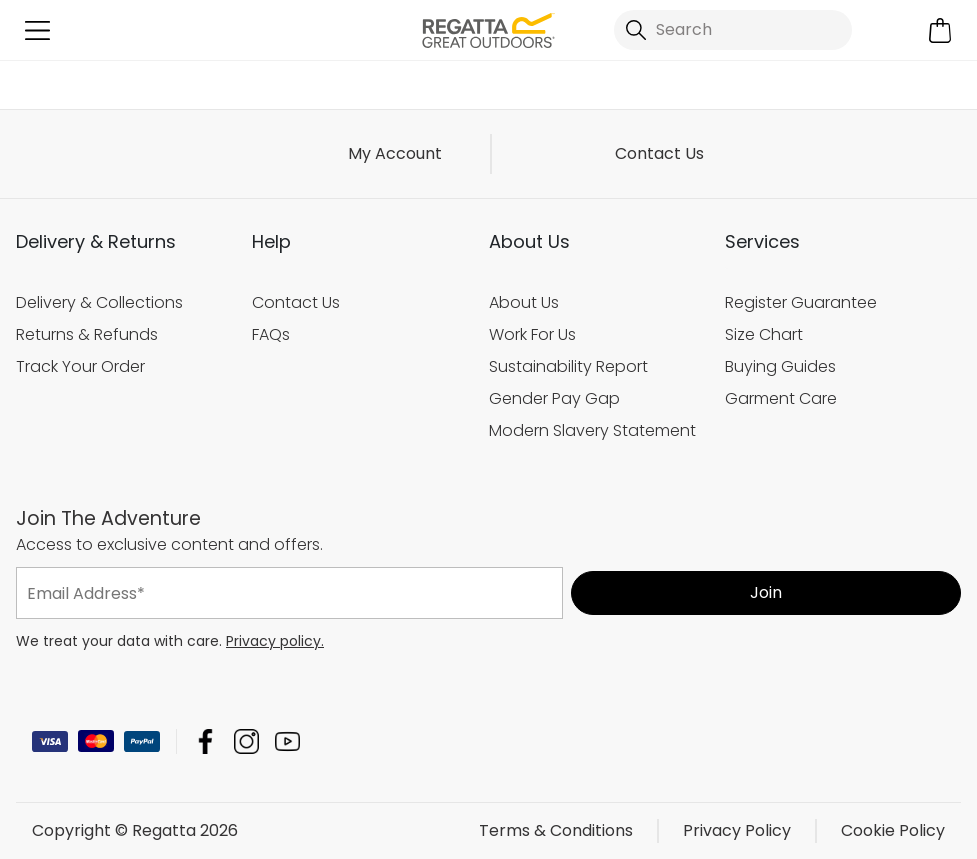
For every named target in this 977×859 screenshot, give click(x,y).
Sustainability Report (568, 366)
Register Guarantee (801, 302)
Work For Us (532, 334)
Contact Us (659, 153)
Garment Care (781, 398)
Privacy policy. (275, 641)
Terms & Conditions (556, 830)
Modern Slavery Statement (592, 430)
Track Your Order (80, 366)
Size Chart (764, 334)
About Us (524, 302)
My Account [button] (395, 153)
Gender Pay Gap (554, 398)
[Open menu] (37, 30)
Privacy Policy (737, 830)
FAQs (271, 334)
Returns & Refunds (87, 334)
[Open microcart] (939, 30)
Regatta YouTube (287, 741)
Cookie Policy (893, 830)
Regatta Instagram (246, 741)
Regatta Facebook (205, 741)
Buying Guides (780, 366)
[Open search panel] (733, 30)
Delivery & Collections (99, 302)
